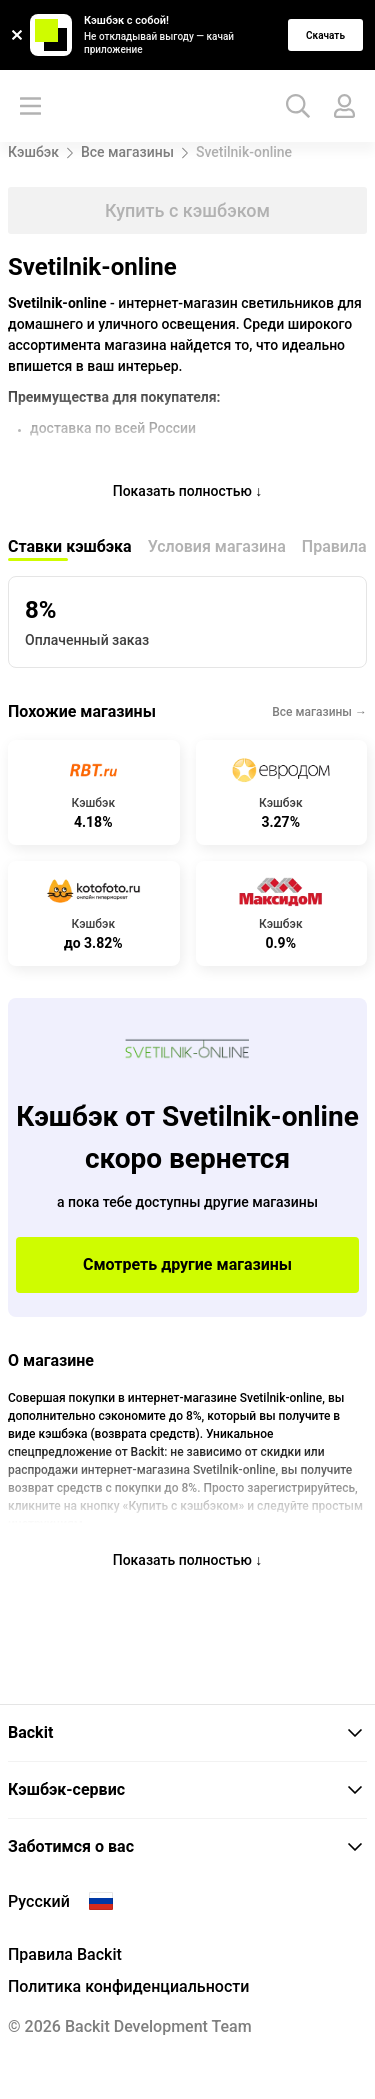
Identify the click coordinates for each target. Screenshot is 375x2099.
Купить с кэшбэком (187, 210)
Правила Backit (65, 1954)
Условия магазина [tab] (217, 546)
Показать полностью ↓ (188, 491)
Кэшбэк (33, 152)
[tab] (187, 1733)
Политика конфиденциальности (128, 1986)
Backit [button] (185, 1732)
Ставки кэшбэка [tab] (70, 546)
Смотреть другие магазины (187, 1264)
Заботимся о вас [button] (185, 1846)
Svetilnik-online (244, 152)
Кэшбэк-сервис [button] (185, 1789)
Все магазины (127, 152)
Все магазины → (319, 712)
